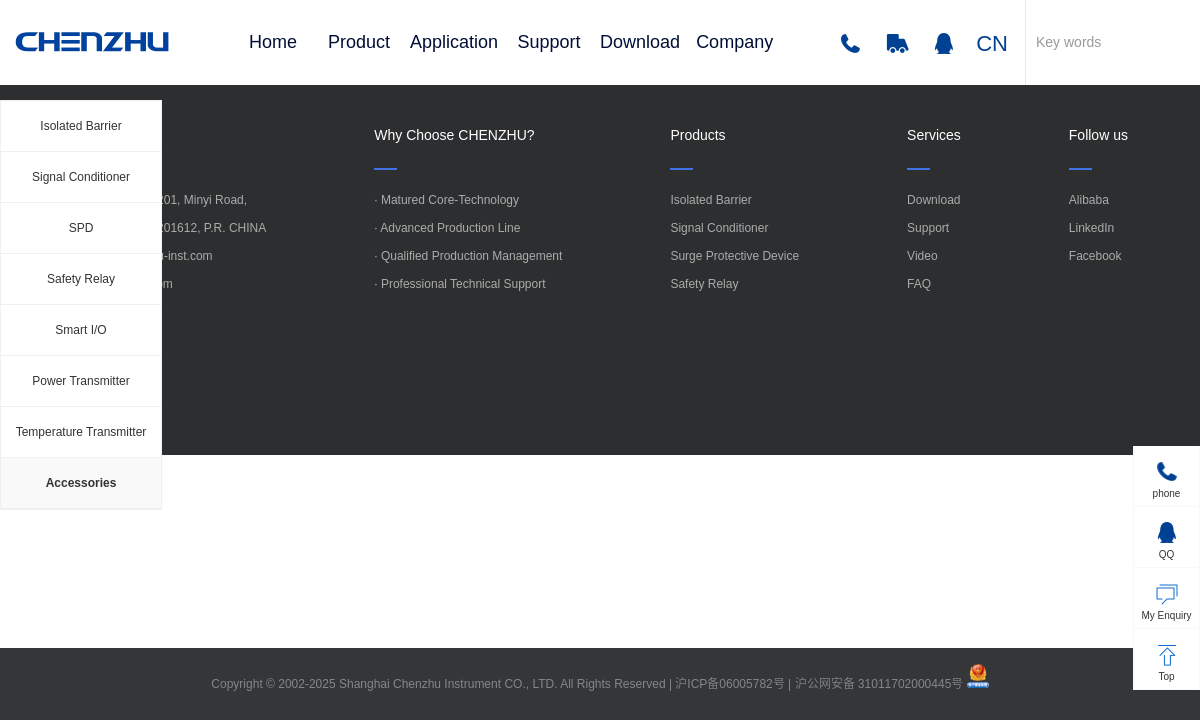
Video (922, 256)
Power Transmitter (80, 381)
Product (359, 42)
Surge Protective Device (734, 256)
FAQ (919, 284)
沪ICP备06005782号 (729, 684)
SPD (81, 228)
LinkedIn (1091, 228)
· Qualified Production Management (468, 256)
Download (640, 42)
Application (454, 42)
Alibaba (1089, 200)
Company (734, 42)
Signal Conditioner (81, 177)
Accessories (81, 483)
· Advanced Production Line (447, 228)
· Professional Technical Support (459, 284)
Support (549, 42)
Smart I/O (80, 330)
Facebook (1095, 256)
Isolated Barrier (80, 126)
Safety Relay (81, 279)
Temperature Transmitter (81, 432)
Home (273, 42)
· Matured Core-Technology (446, 200)
